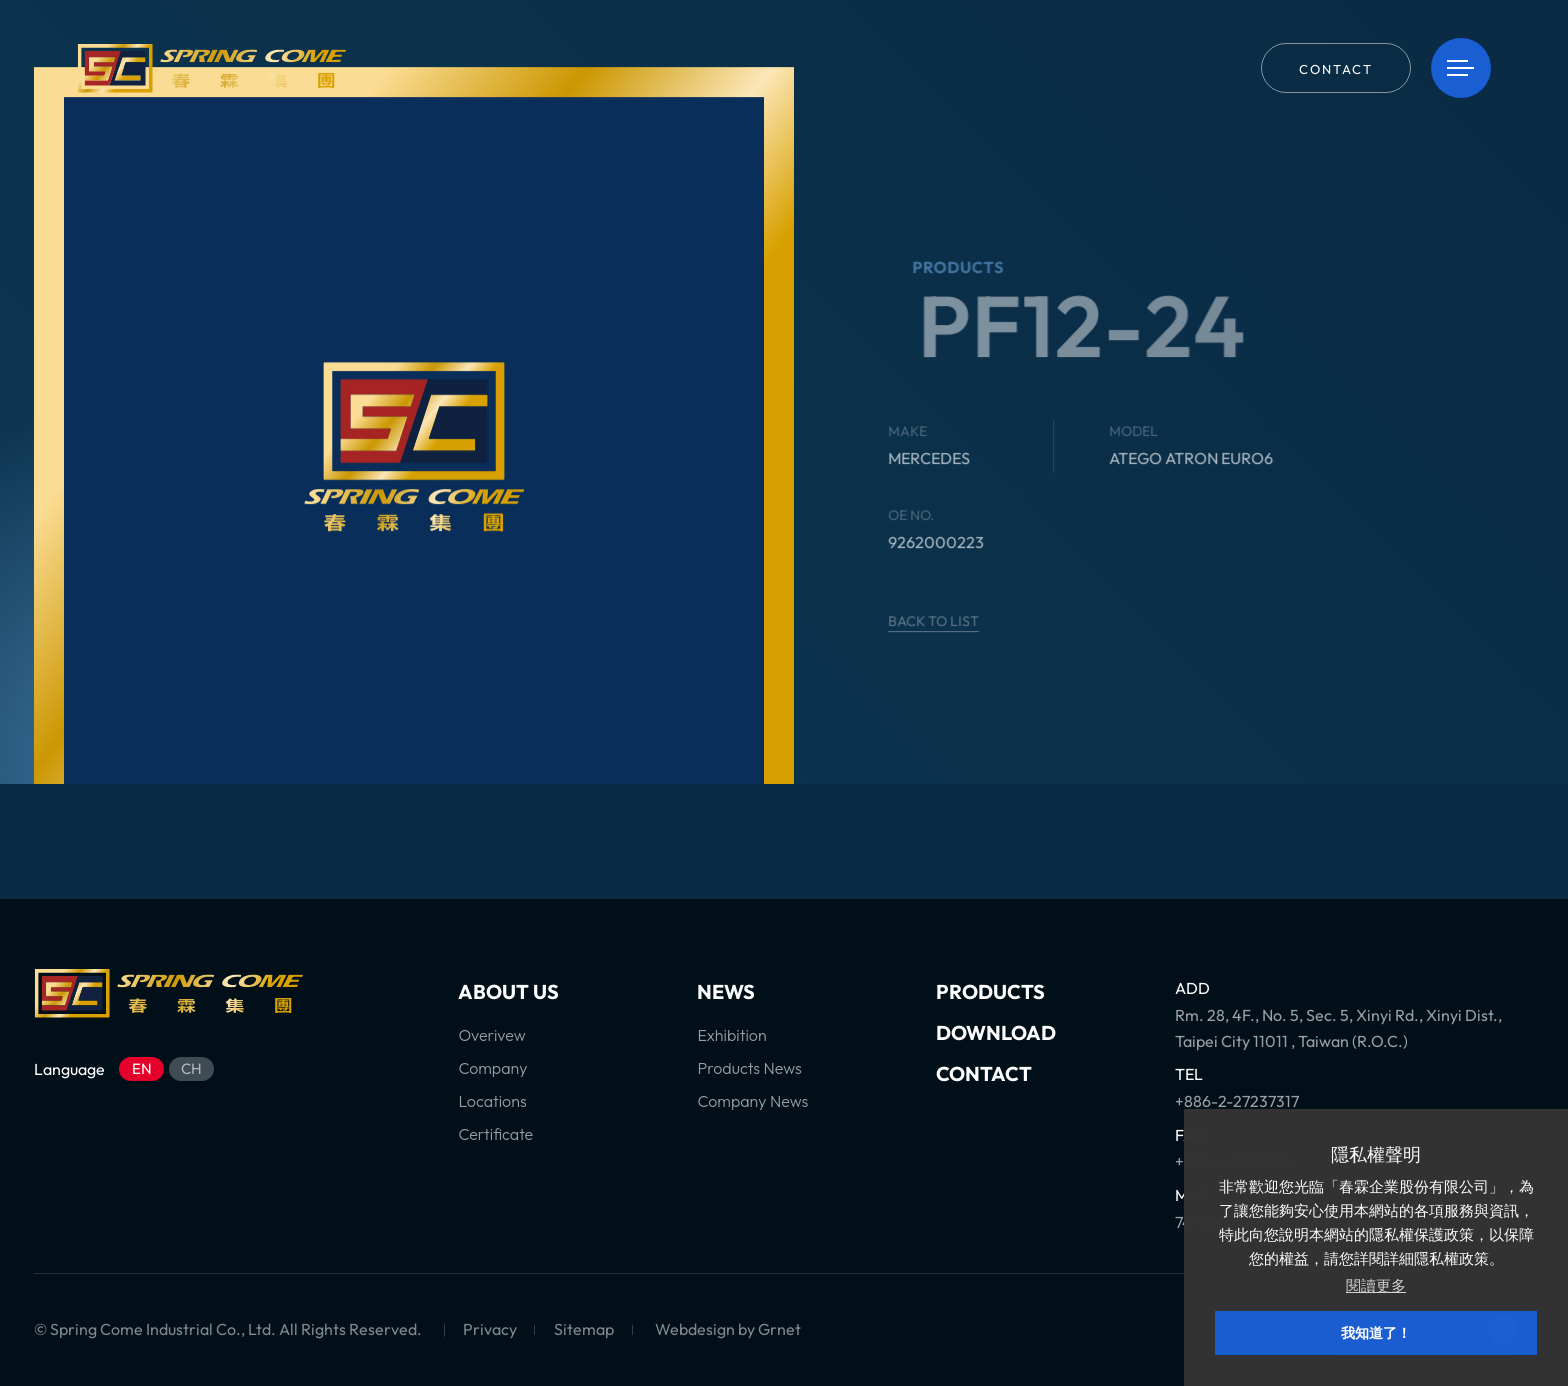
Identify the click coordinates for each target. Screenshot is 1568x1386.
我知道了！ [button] (1376, 1333)
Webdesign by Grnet (728, 1329)
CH (191, 1068)
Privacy (490, 1329)
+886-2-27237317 (1237, 1101)
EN (142, 1068)
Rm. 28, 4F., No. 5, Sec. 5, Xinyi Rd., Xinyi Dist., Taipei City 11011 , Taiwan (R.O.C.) (1338, 1028)
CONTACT (984, 1073)
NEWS (726, 991)
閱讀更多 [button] (1376, 1285)
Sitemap (584, 1329)
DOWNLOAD (996, 1032)
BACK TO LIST (951, 621)
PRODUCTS (990, 991)
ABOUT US (508, 991)
